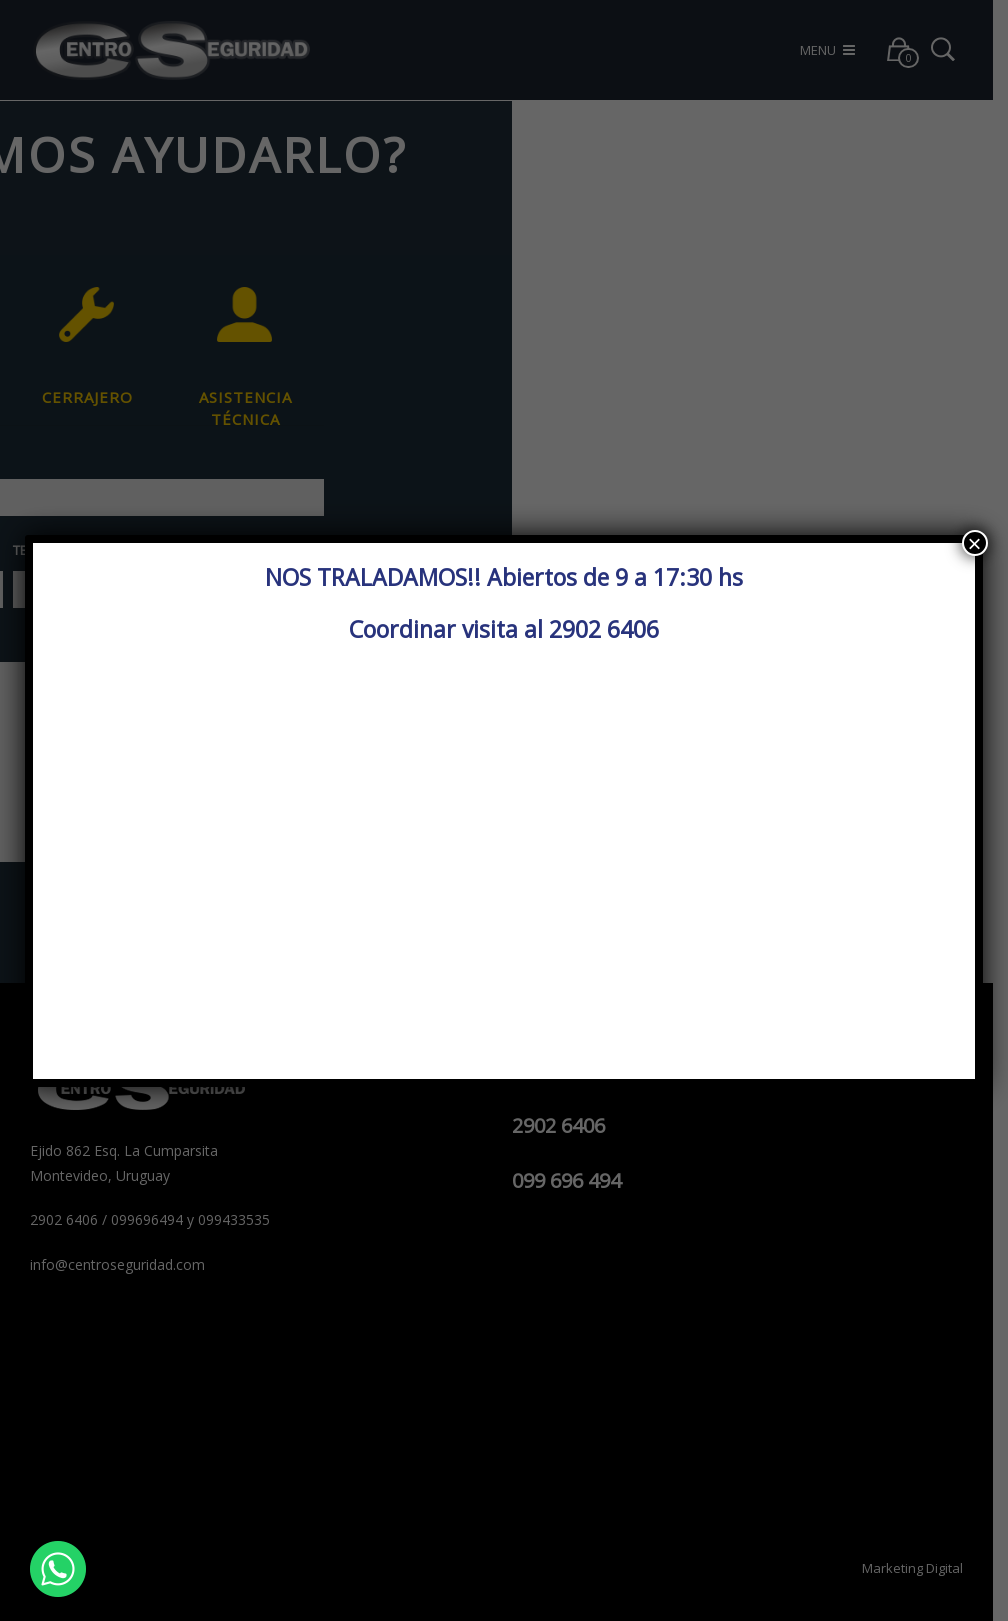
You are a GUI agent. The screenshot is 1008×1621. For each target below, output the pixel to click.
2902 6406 (604, 629)
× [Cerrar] (975, 543)
